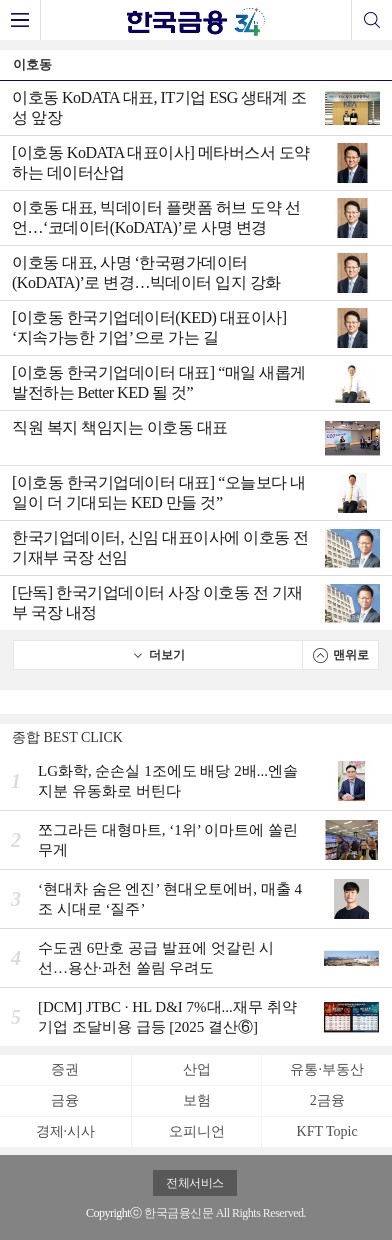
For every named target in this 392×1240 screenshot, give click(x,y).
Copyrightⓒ (114, 1213)
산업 (197, 1069)
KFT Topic (327, 1131)
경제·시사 (66, 1131)
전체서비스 (195, 1183)
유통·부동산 (327, 1069)
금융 (65, 1100)
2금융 (327, 1100)
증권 (65, 1069)
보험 (197, 1100)
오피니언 (197, 1131)
